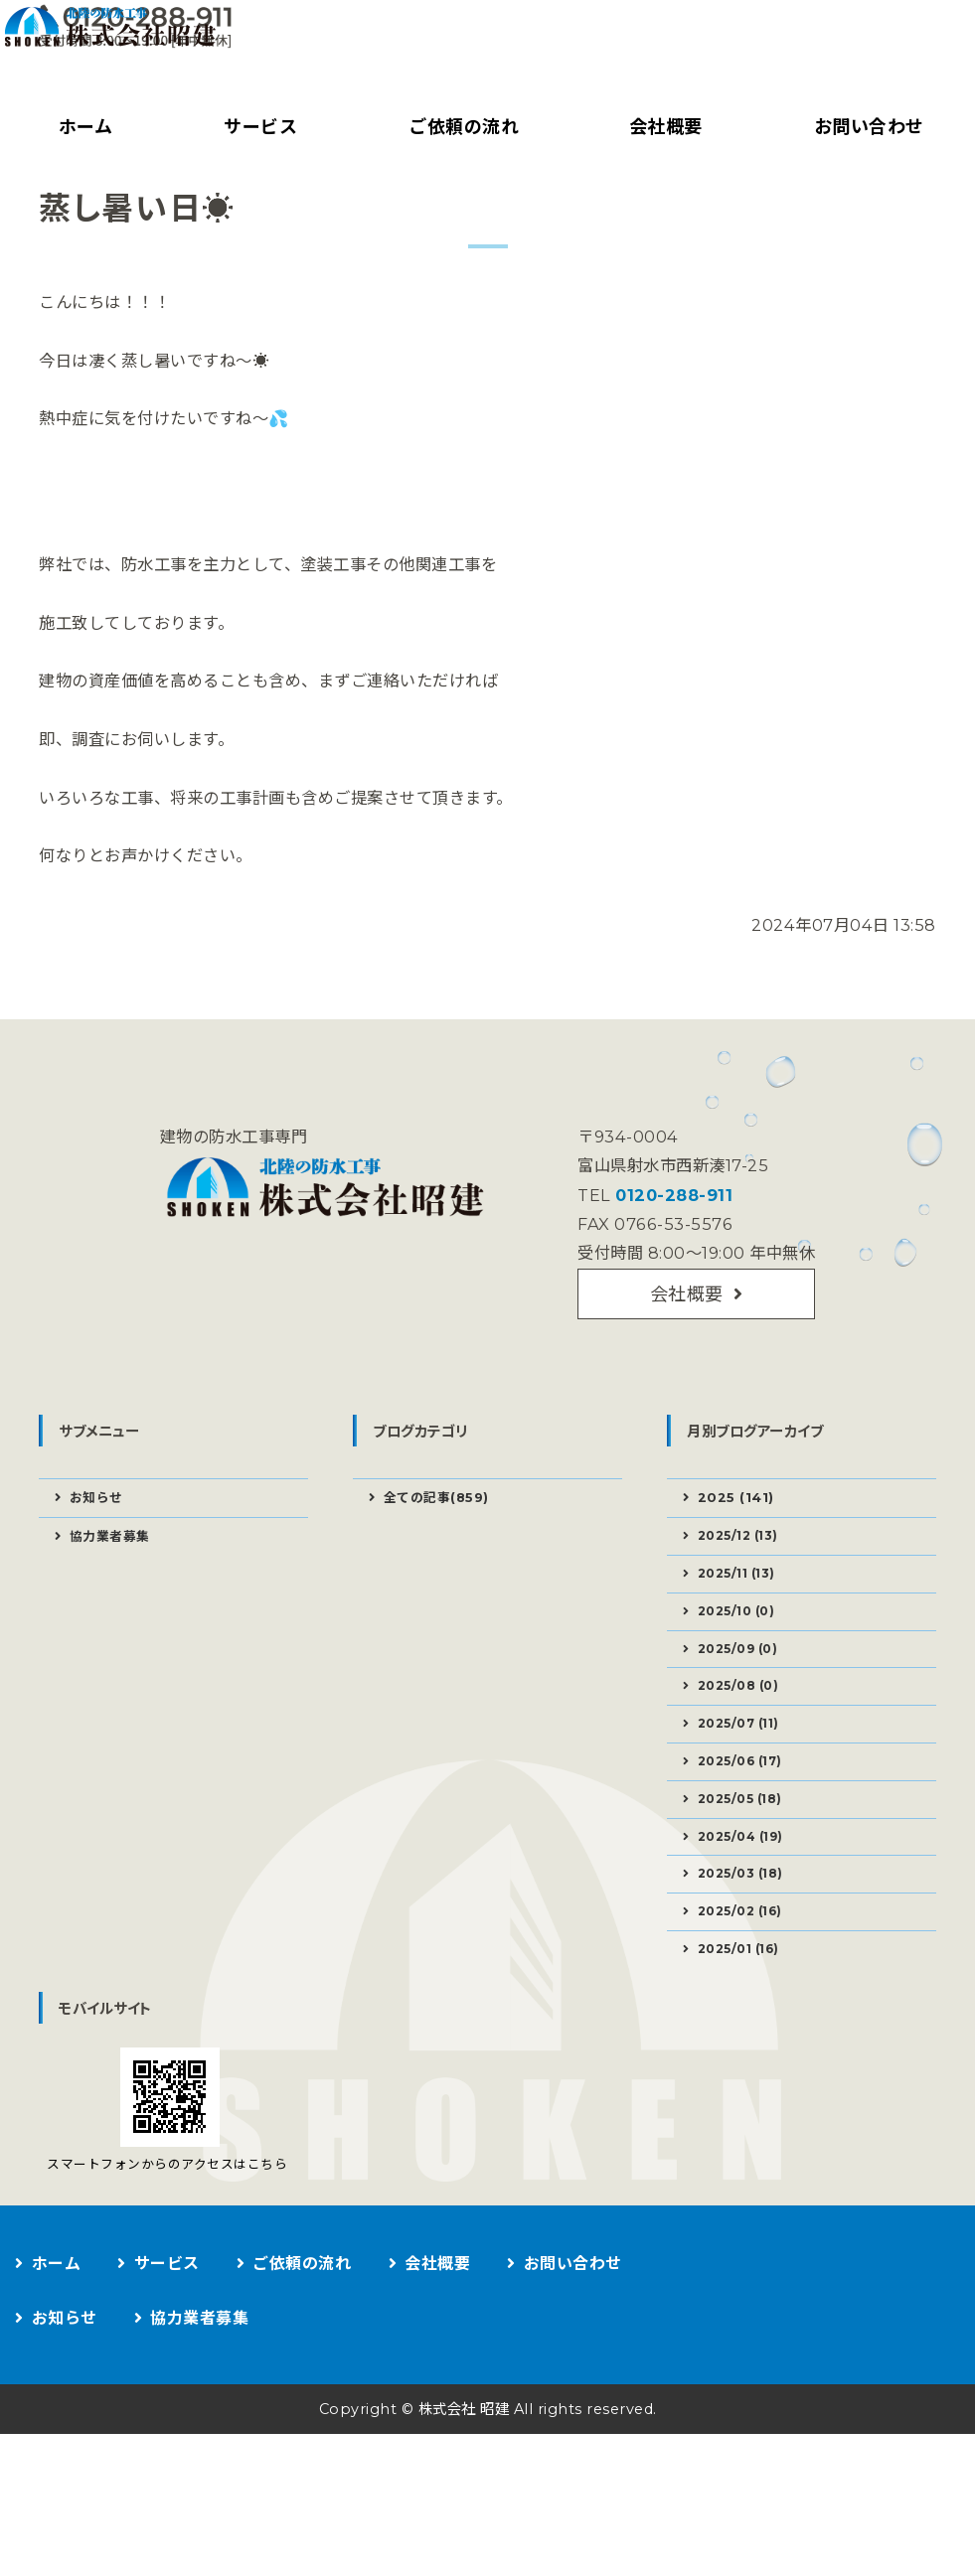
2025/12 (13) (744, 1618)
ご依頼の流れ (460, 127)
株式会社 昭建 (460, 2550)
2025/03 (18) (746, 1985)
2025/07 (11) (744, 1822)
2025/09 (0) (744, 1740)
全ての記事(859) (441, 1579)
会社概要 (662, 127)
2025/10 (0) (742, 1700)
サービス (256, 127)
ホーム (83, 127)
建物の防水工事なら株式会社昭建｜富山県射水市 (164, 55)
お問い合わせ (576, 2405)
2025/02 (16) (746, 2026)
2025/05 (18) (746, 1903)
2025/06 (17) (746, 1863)
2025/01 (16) (745, 2066)
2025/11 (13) (742, 1659)
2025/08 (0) (744, 1781)
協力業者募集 (114, 1619)
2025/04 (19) (747, 1944)
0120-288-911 (669, 1267)
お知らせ (99, 1579)
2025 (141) (738, 1579)
